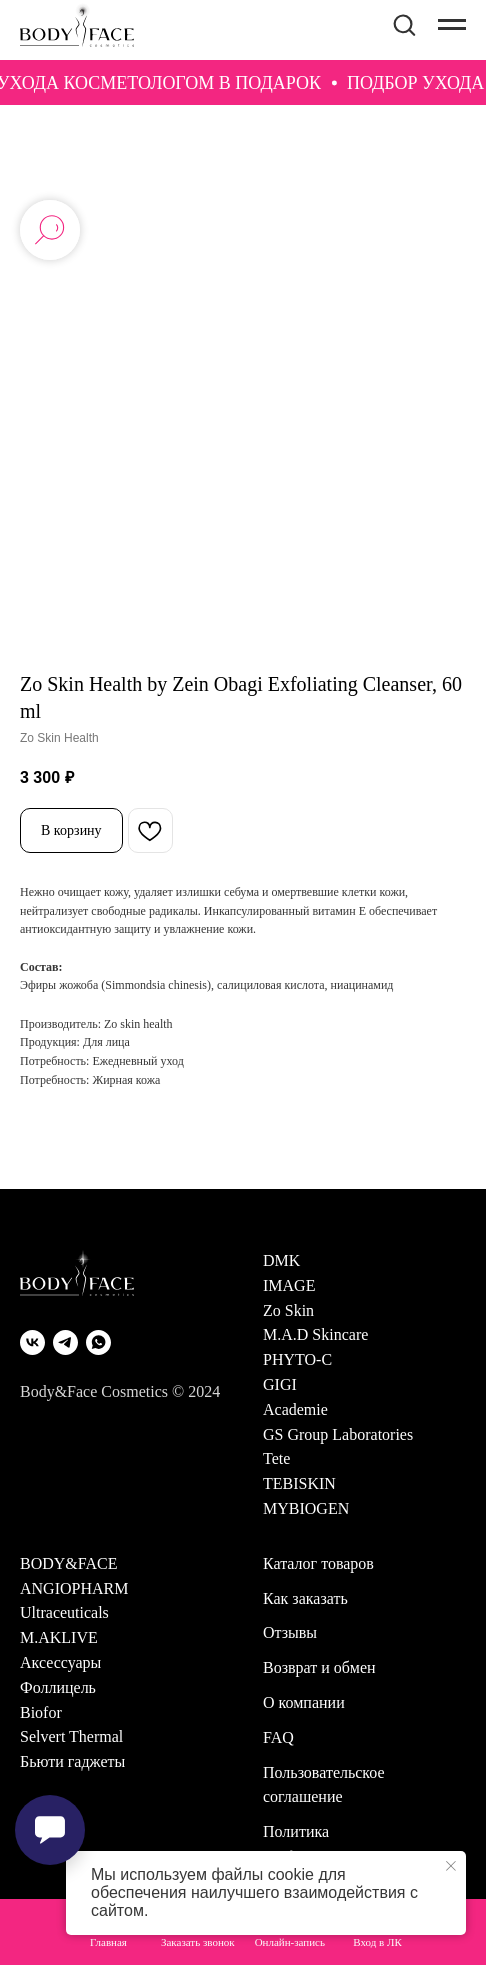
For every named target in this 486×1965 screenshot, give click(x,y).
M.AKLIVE (59, 1637)
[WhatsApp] (98, 1342)
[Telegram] (65, 1342)
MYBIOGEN (306, 1508)
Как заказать (305, 1598)
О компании (304, 1702)
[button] (404, 24)
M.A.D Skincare (315, 1334)
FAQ (278, 1737)
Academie (295, 1409)
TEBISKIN (299, 1483)
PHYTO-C (297, 1359)
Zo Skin (288, 1310)
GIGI (280, 1384)
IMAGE (289, 1285)
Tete (276, 1458)
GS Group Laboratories (338, 1434)
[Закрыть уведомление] (451, 1866)
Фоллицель (58, 1687)
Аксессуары (60, 1662)
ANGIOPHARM (74, 1588)
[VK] (32, 1342)
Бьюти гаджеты (72, 1761)
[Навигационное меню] (452, 25)
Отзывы (290, 1632)
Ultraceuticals (64, 1612)
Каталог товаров (318, 1563)
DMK (281, 1260)
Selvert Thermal (71, 1736)
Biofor (41, 1712)
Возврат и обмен (319, 1667)
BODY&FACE (69, 1563)
